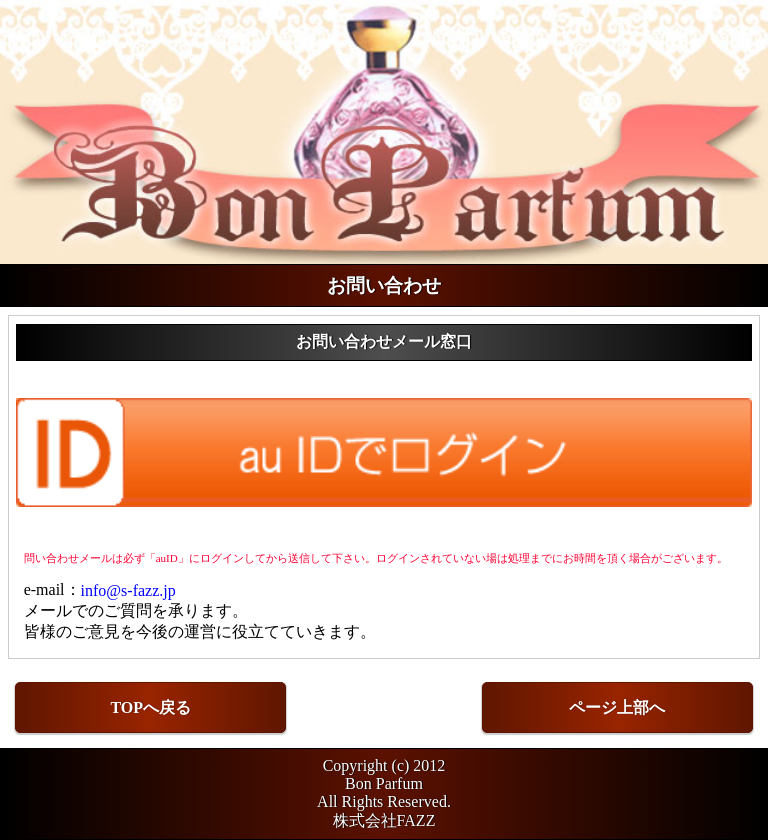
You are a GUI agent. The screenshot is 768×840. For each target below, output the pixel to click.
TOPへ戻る (150, 707)
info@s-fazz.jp (128, 589)
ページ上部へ (617, 707)
